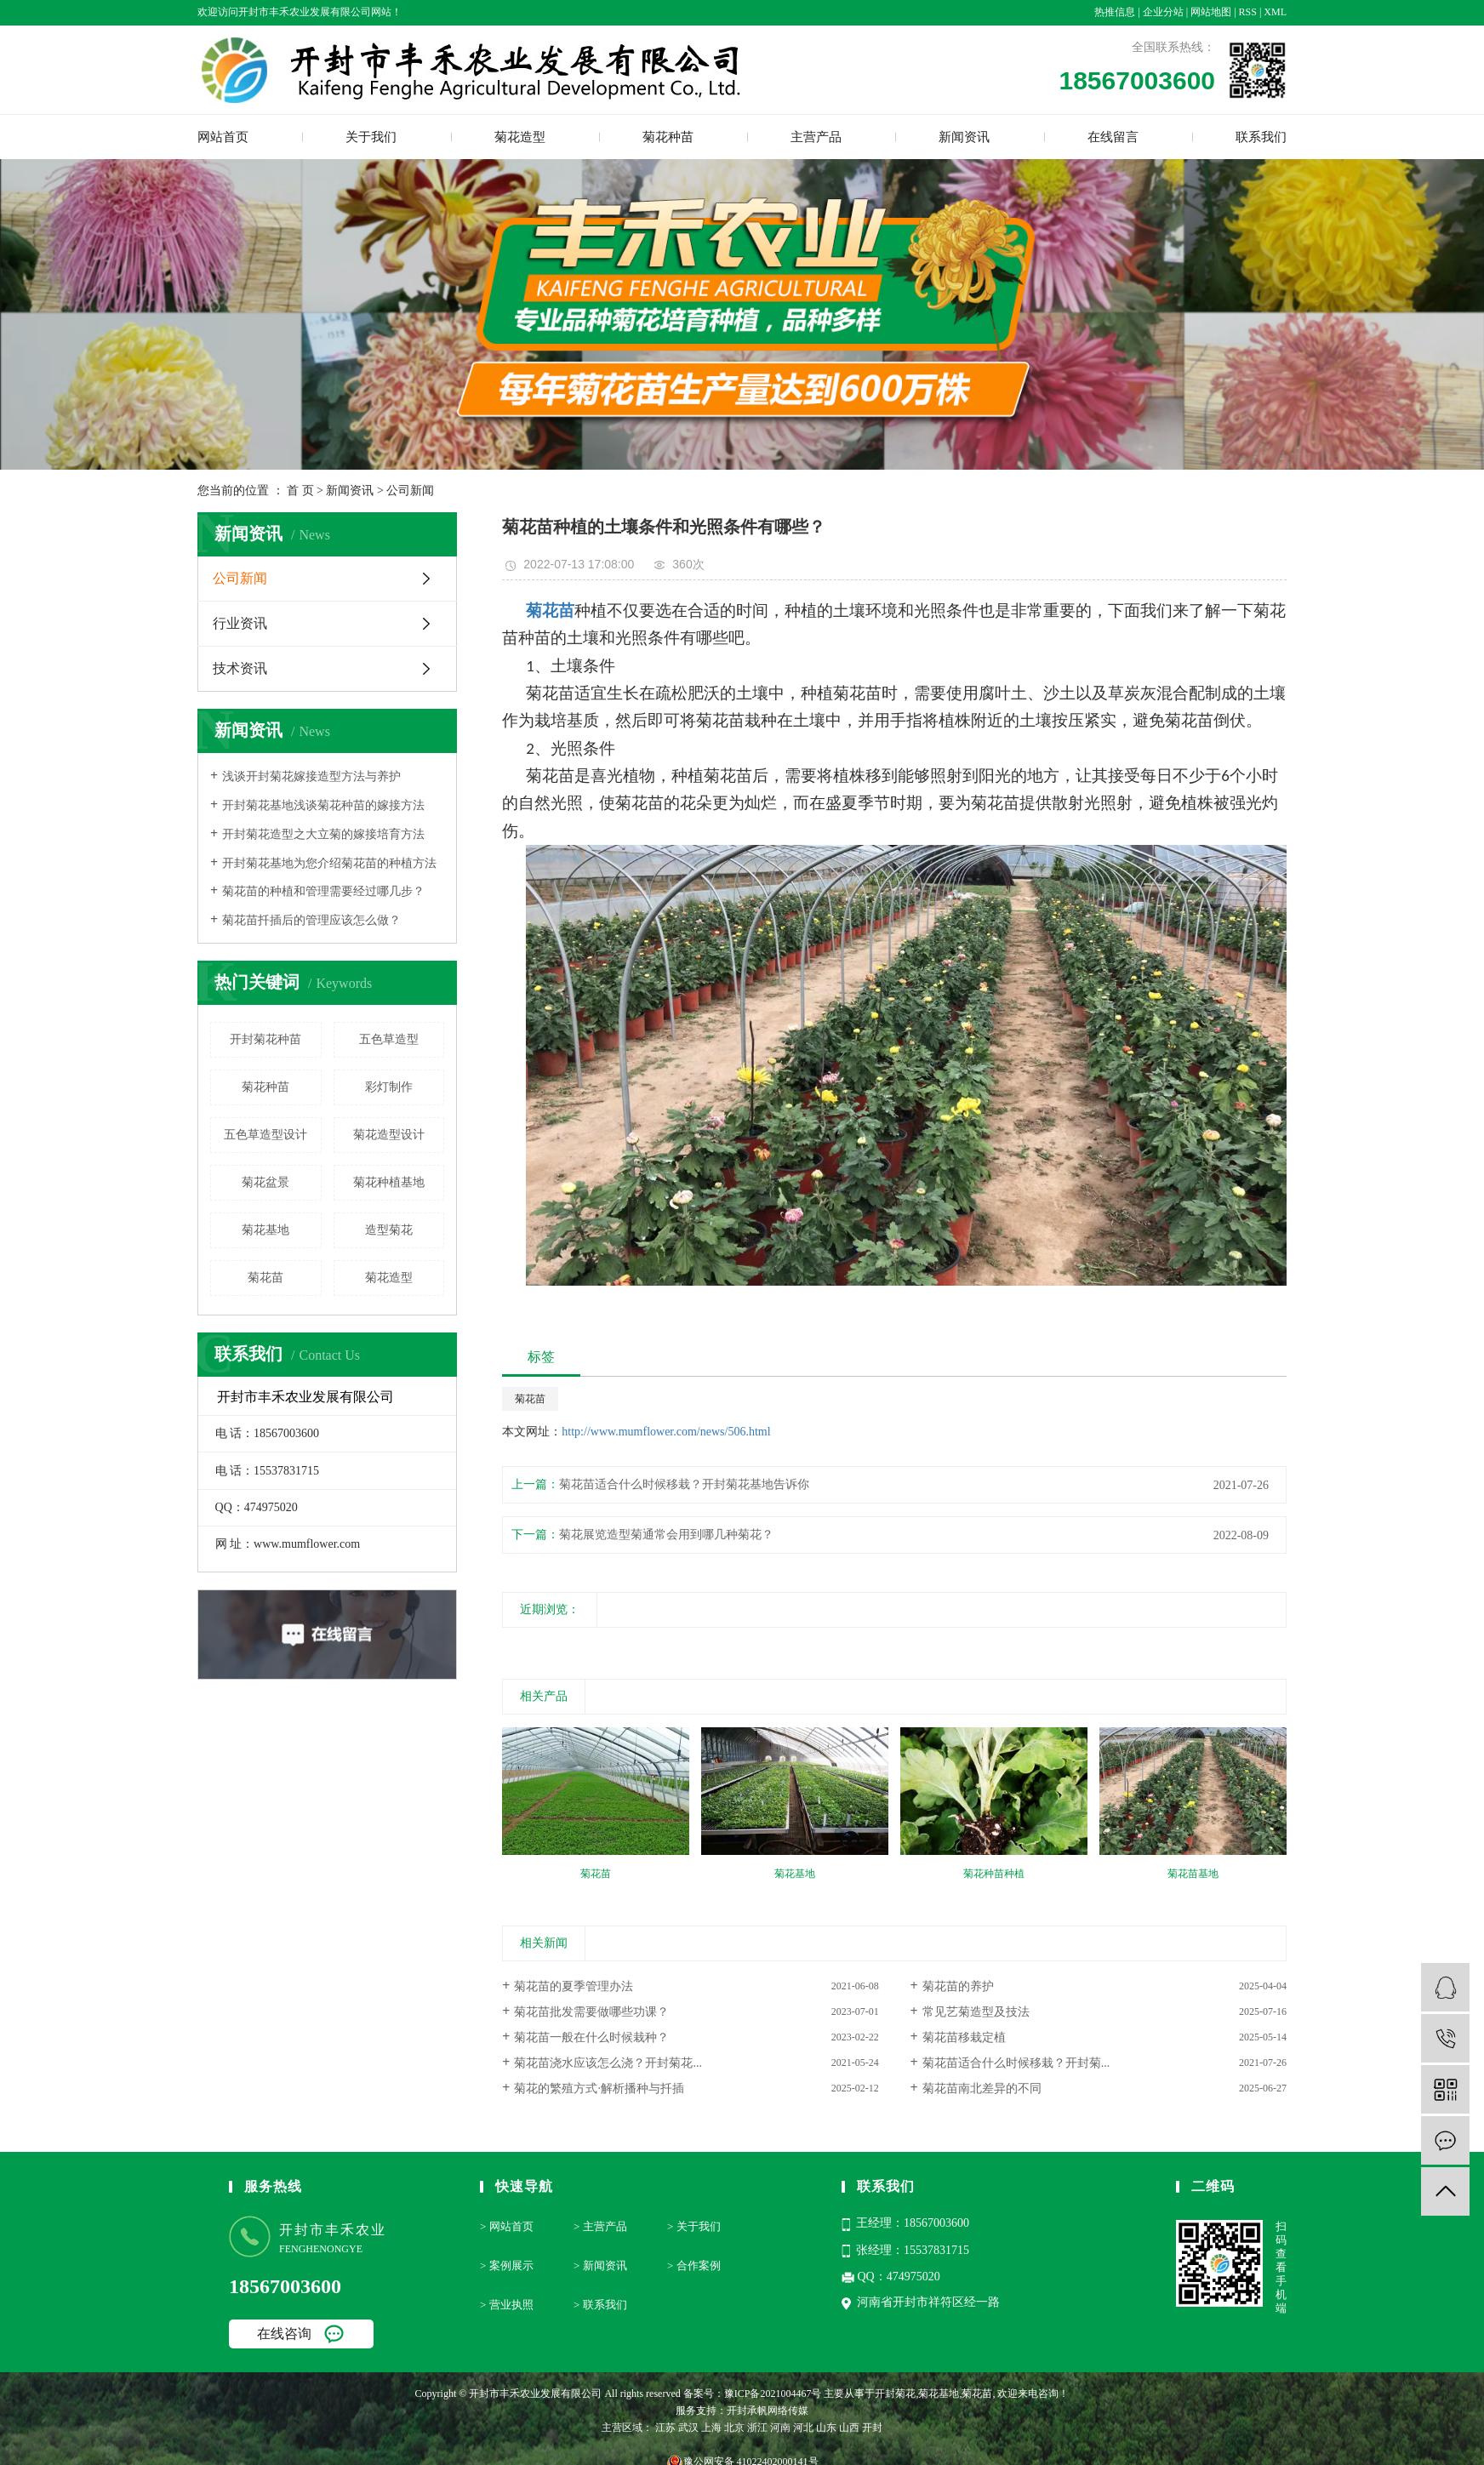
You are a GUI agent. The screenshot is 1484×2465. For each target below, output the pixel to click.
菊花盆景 (265, 1182)
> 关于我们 (694, 2226)
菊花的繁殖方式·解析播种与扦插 (599, 2088)
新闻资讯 (964, 137)
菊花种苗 (667, 137)
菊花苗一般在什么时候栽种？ (591, 2037)
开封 (872, 2428)
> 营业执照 (507, 2304)
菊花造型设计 (389, 1134)
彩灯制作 (389, 1087)
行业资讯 (240, 623)
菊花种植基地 (389, 1182)
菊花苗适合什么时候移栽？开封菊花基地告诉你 (684, 1484)
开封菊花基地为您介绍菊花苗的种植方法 (329, 863)
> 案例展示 (507, 2265)
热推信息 (1114, 12)
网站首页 (222, 137)
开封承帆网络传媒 (767, 2410)
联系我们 (1261, 137)
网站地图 (1210, 12)
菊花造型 (519, 137)
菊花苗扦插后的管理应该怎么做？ (311, 920)
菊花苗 (265, 1277)
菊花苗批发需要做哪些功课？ (591, 2012)
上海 (711, 2428)
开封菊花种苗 (265, 1039)
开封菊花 (895, 2393)
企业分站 (1163, 12)
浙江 (757, 2428)
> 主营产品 (600, 2226)
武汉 (688, 2428)
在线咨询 (284, 2333)
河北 (803, 2428)
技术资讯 (240, 668)
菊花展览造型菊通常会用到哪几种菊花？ (666, 1534)
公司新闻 (410, 490)
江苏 (665, 2428)
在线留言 (1113, 137)
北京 (734, 2428)
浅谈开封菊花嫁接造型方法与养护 (311, 776)
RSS (1248, 12)
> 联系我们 (600, 2304)
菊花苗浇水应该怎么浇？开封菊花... (608, 2063)
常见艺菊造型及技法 (976, 2012)
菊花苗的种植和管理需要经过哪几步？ (323, 891)
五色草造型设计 (265, 1134)
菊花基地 (265, 1230)
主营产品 (816, 137)
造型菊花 (389, 1230)
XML (1275, 12)
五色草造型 (389, 1039)
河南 (780, 2428)
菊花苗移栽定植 (964, 2037)
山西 (849, 2428)
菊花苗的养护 (958, 1986)
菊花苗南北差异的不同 (982, 2088)
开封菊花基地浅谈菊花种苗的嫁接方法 (323, 805)
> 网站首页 (507, 2226)
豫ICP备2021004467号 (773, 2393)
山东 (826, 2428)
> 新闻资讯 (600, 2265)
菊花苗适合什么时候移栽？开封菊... (1016, 2063)
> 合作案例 (694, 2265)
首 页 (300, 490)
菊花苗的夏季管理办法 (573, 1986)
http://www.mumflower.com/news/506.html (666, 1431)
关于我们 (371, 137)
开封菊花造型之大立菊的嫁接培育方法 (323, 834)
